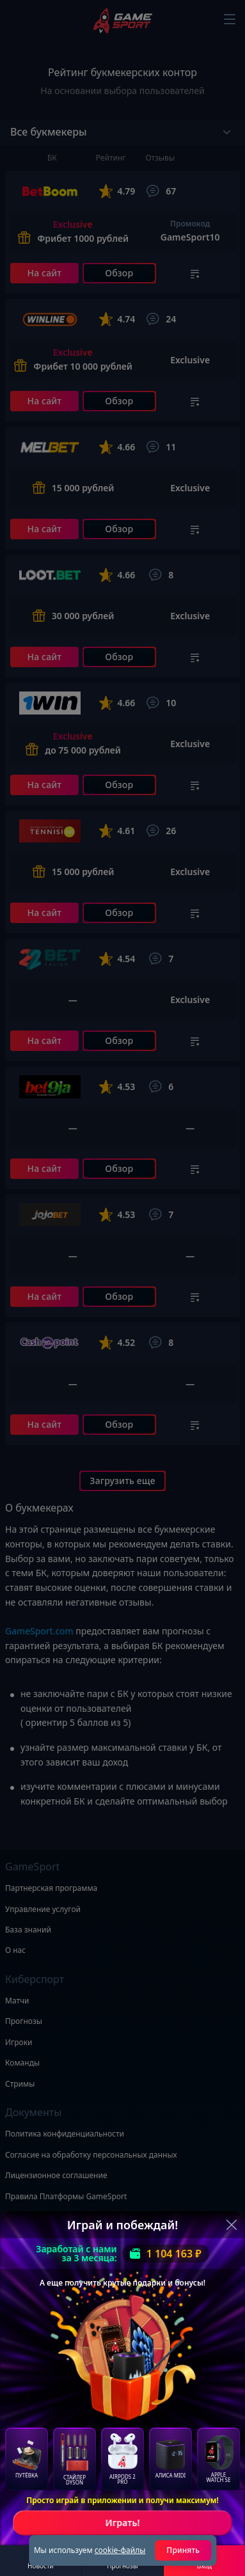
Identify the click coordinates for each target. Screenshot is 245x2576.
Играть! (122, 2523)
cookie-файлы (120, 2550)
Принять (183, 2550)
